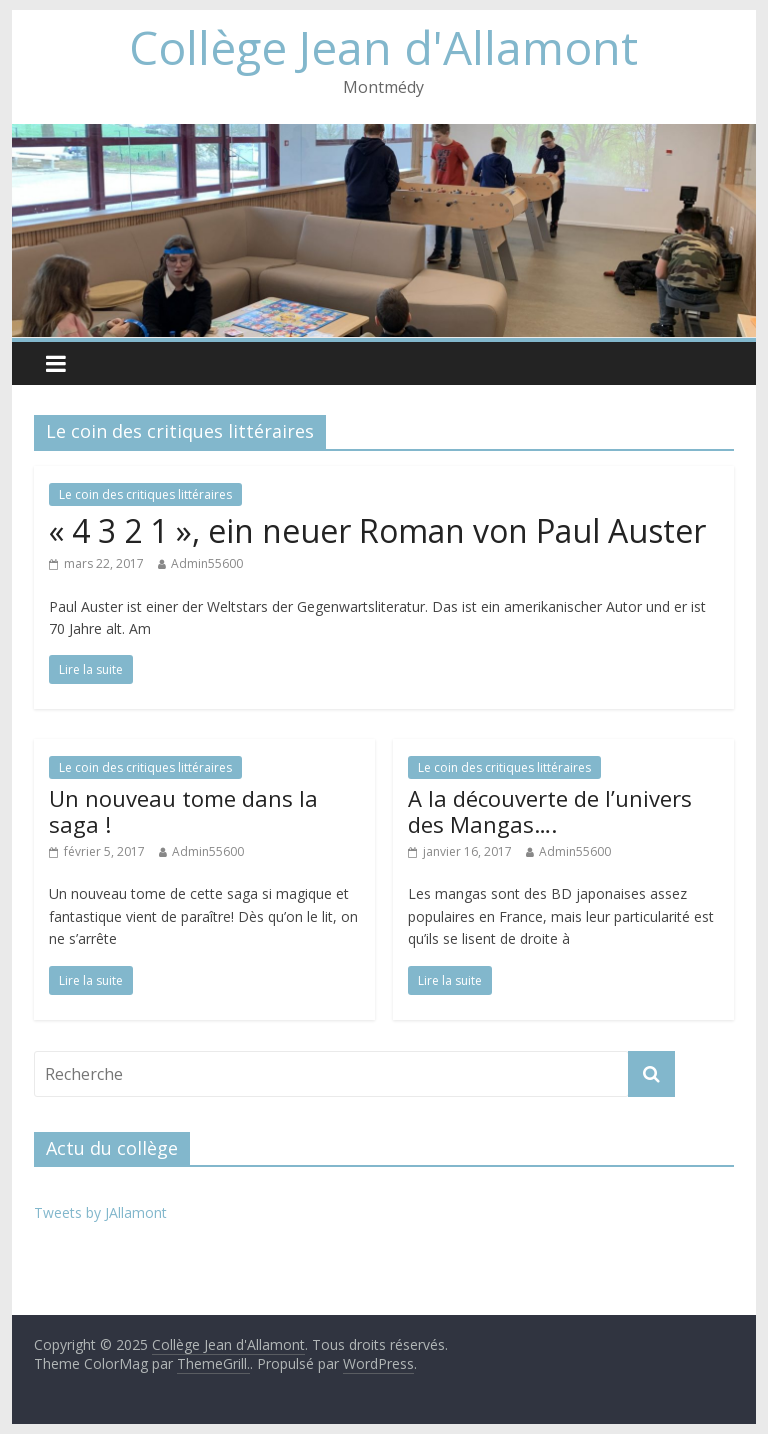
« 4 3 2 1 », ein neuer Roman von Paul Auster (377, 530)
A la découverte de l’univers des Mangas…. (550, 811)
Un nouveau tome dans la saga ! (183, 811)
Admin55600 (207, 563)
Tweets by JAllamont (100, 1212)
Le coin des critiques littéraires (145, 494)
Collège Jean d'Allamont (383, 47)
